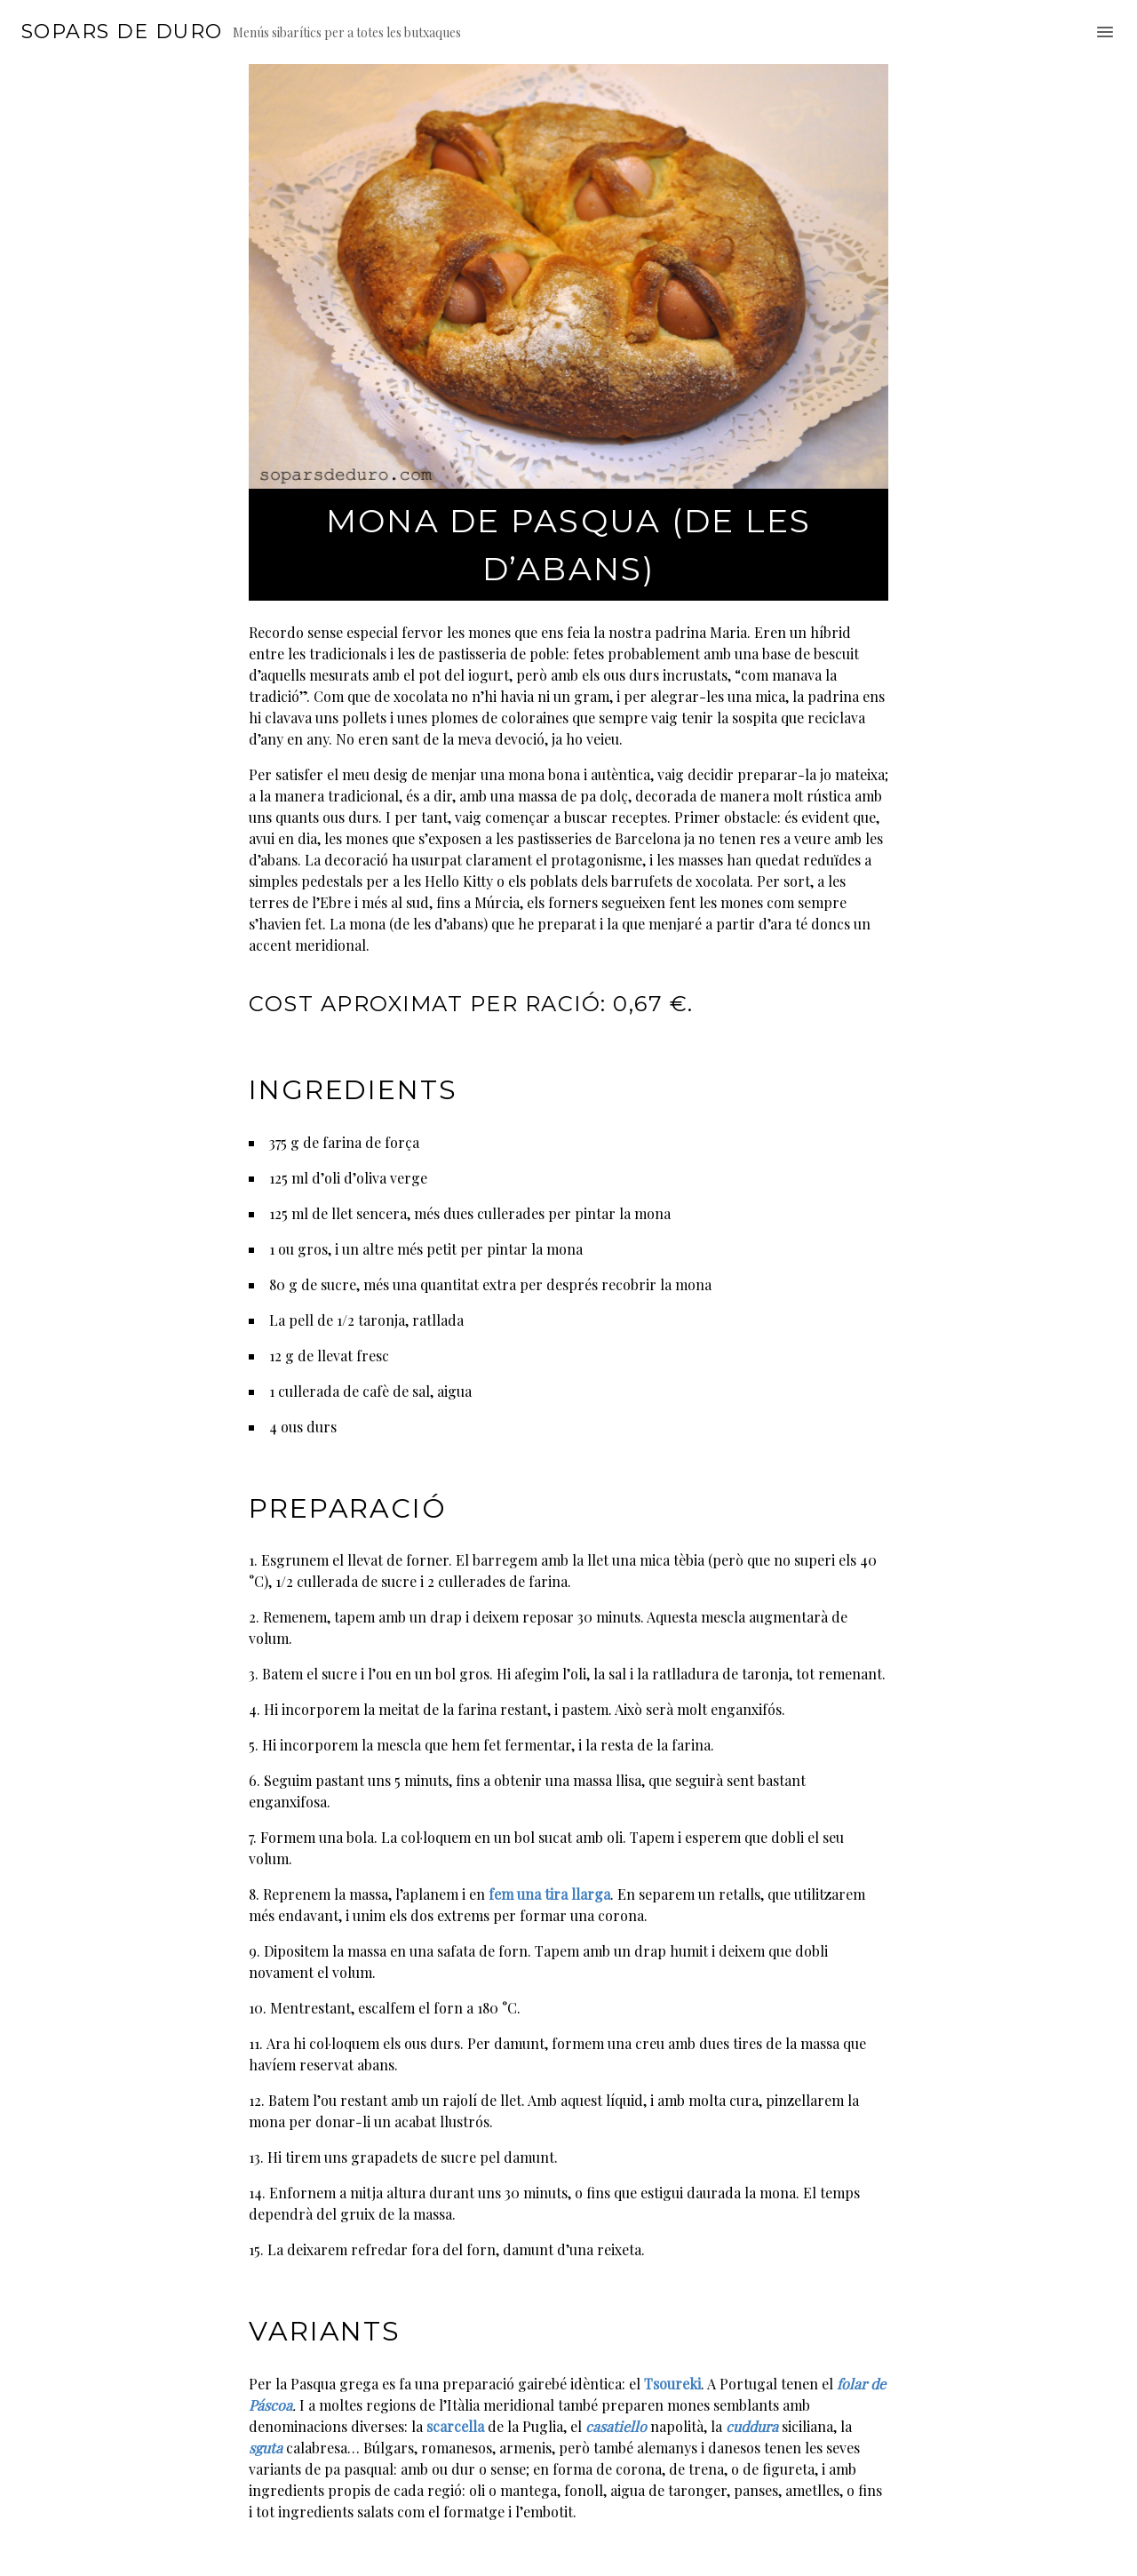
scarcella (455, 2426)
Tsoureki (672, 2383)
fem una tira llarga (549, 1894)
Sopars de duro (121, 32)
